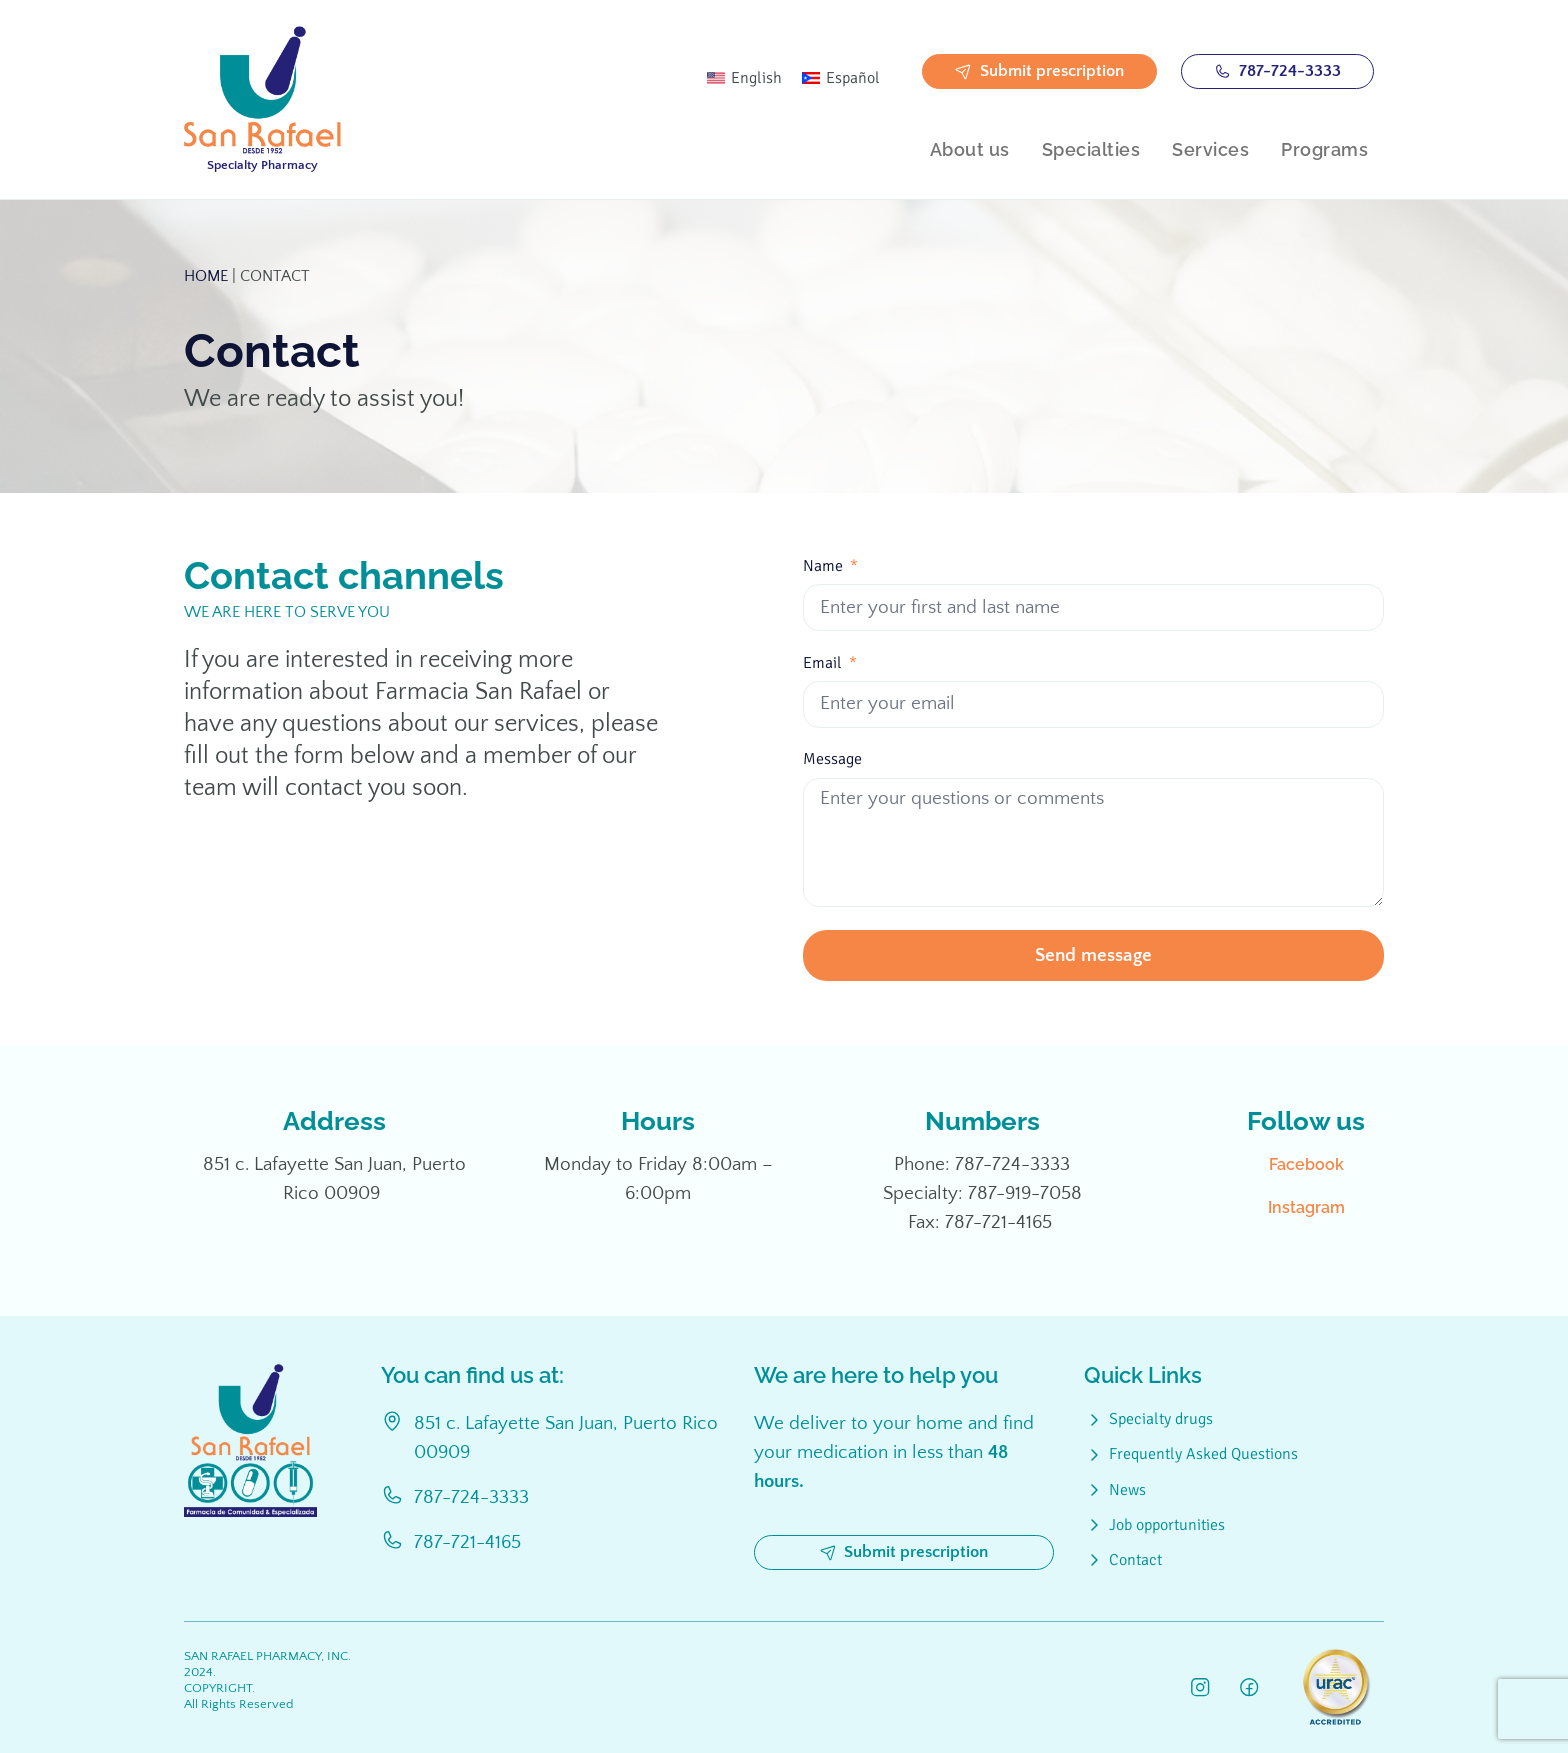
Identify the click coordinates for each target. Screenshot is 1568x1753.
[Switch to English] (744, 78)
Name (825, 566)
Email (824, 663)
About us (970, 149)
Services (1210, 149)
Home (206, 276)
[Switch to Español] (841, 78)
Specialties (1091, 149)
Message (832, 759)
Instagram (1306, 1207)
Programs (1324, 149)
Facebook (1306, 1164)
